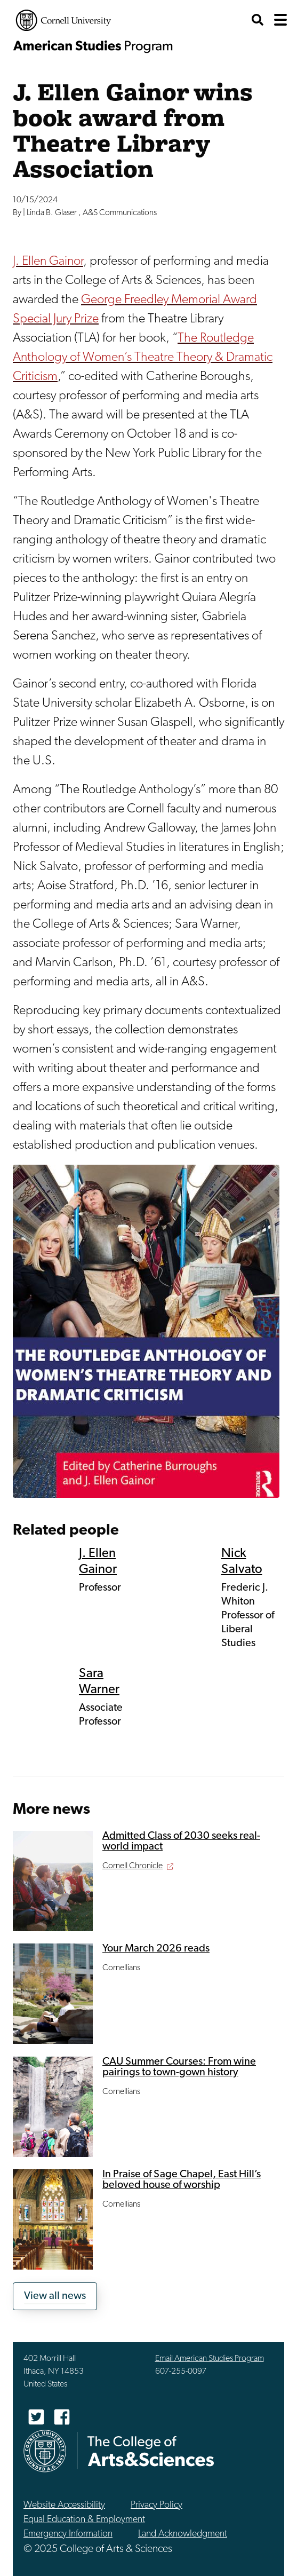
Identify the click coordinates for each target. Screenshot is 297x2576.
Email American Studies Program (209, 2358)
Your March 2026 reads (156, 1948)
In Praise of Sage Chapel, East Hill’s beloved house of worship (181, 2180)
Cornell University (63, 20)
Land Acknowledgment (182, 2534)
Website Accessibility (64, 2505)
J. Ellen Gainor (48, 261)
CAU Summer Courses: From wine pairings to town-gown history (179, 2067)
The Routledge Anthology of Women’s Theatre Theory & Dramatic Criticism (142, 357)
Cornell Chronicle (132, 1866)
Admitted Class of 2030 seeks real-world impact (181, 1841)
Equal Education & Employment (84, 2520)
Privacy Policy (156, 2505)
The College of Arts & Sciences (150, 2451)
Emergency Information (68, 2534)
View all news (55, 2296)
